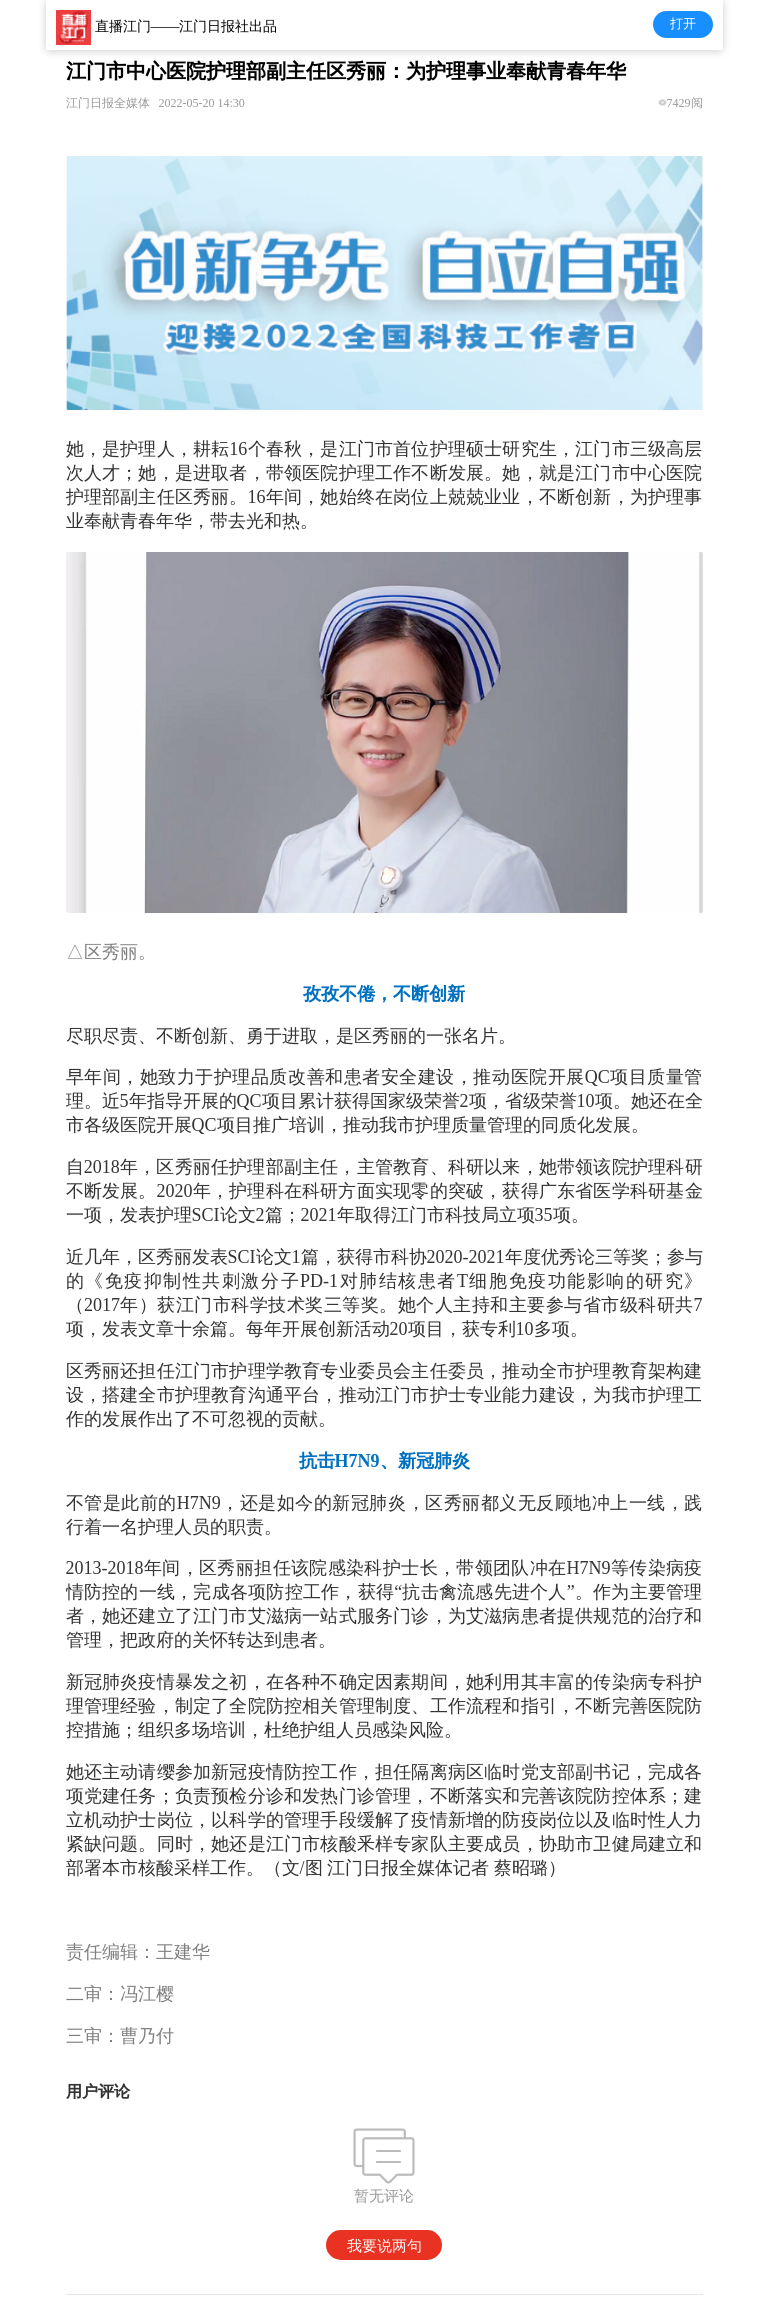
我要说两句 (384, 2245)
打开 (683, 23)
